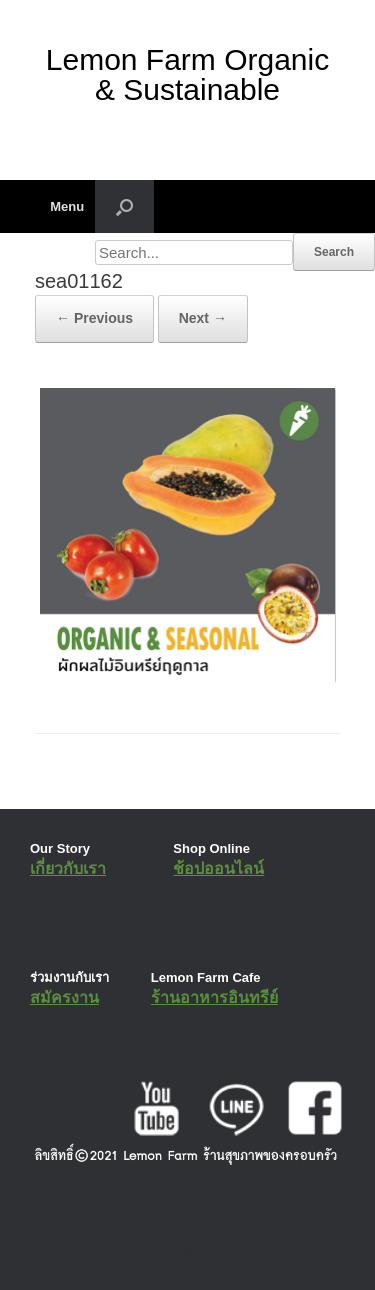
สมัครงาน (64, 997)
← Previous (94, 318)
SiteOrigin (173, 1250)
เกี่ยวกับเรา (68, 868)
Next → (203, 318)
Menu (59, 206)
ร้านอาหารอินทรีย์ (214, 997)
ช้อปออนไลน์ (218, 868)
